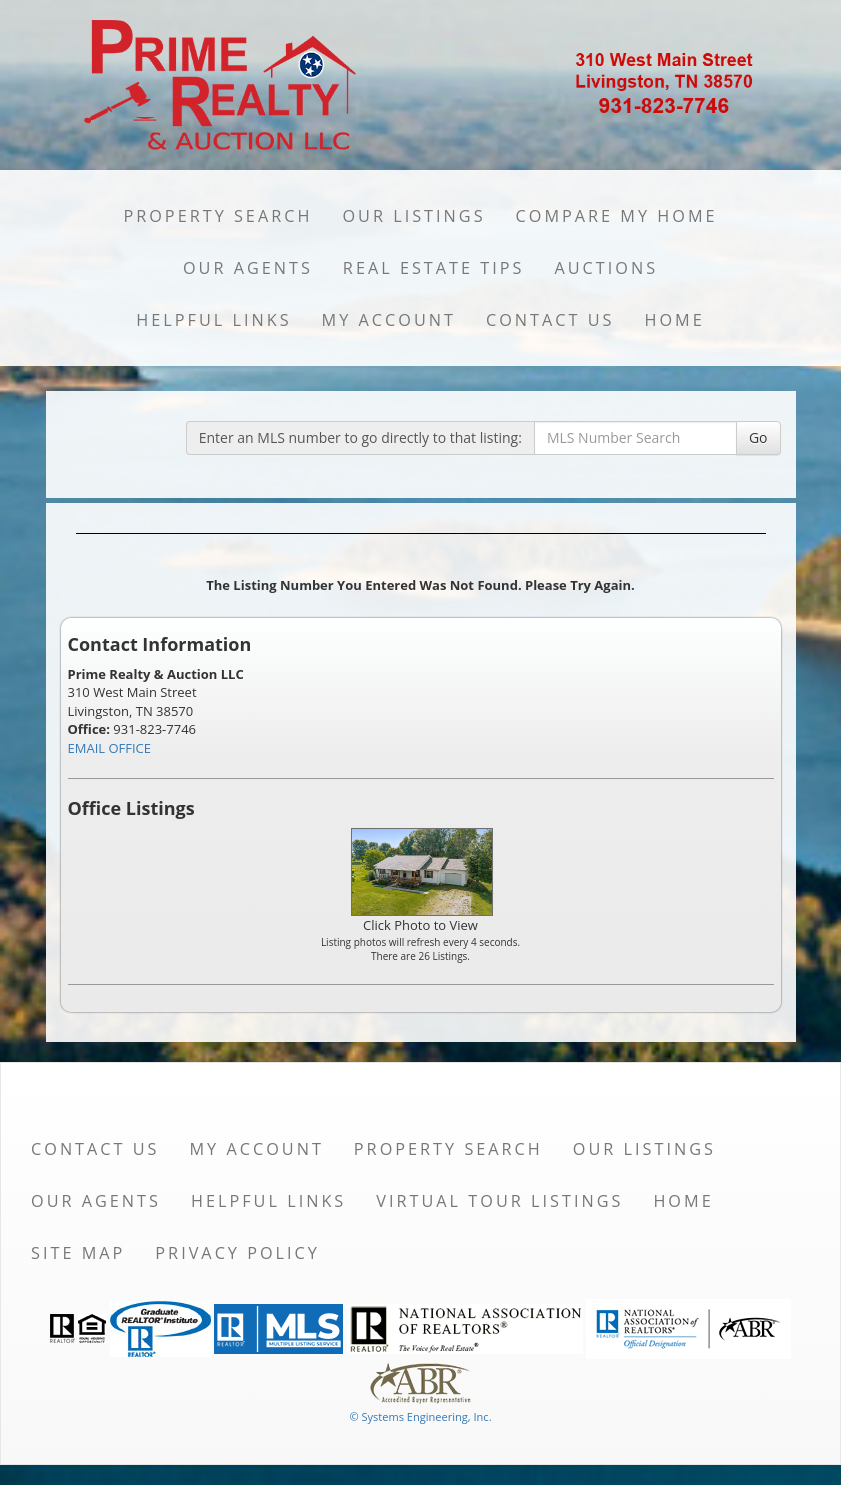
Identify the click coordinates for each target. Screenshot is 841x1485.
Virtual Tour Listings (499, 1201)
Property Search (217, 216)
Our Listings (413, 216)
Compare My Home (617, 216)
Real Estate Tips (434, 268)
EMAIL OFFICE (110, 748)
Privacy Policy (237, 1253)
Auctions (606, 268)
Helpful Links (213, 320)
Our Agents (248, 268)
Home (674, 320)
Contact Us (550, 320)
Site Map (78, 1253)
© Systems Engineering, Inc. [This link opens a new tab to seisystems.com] (420, 1416)
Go (758, 437)
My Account (389, 320)
